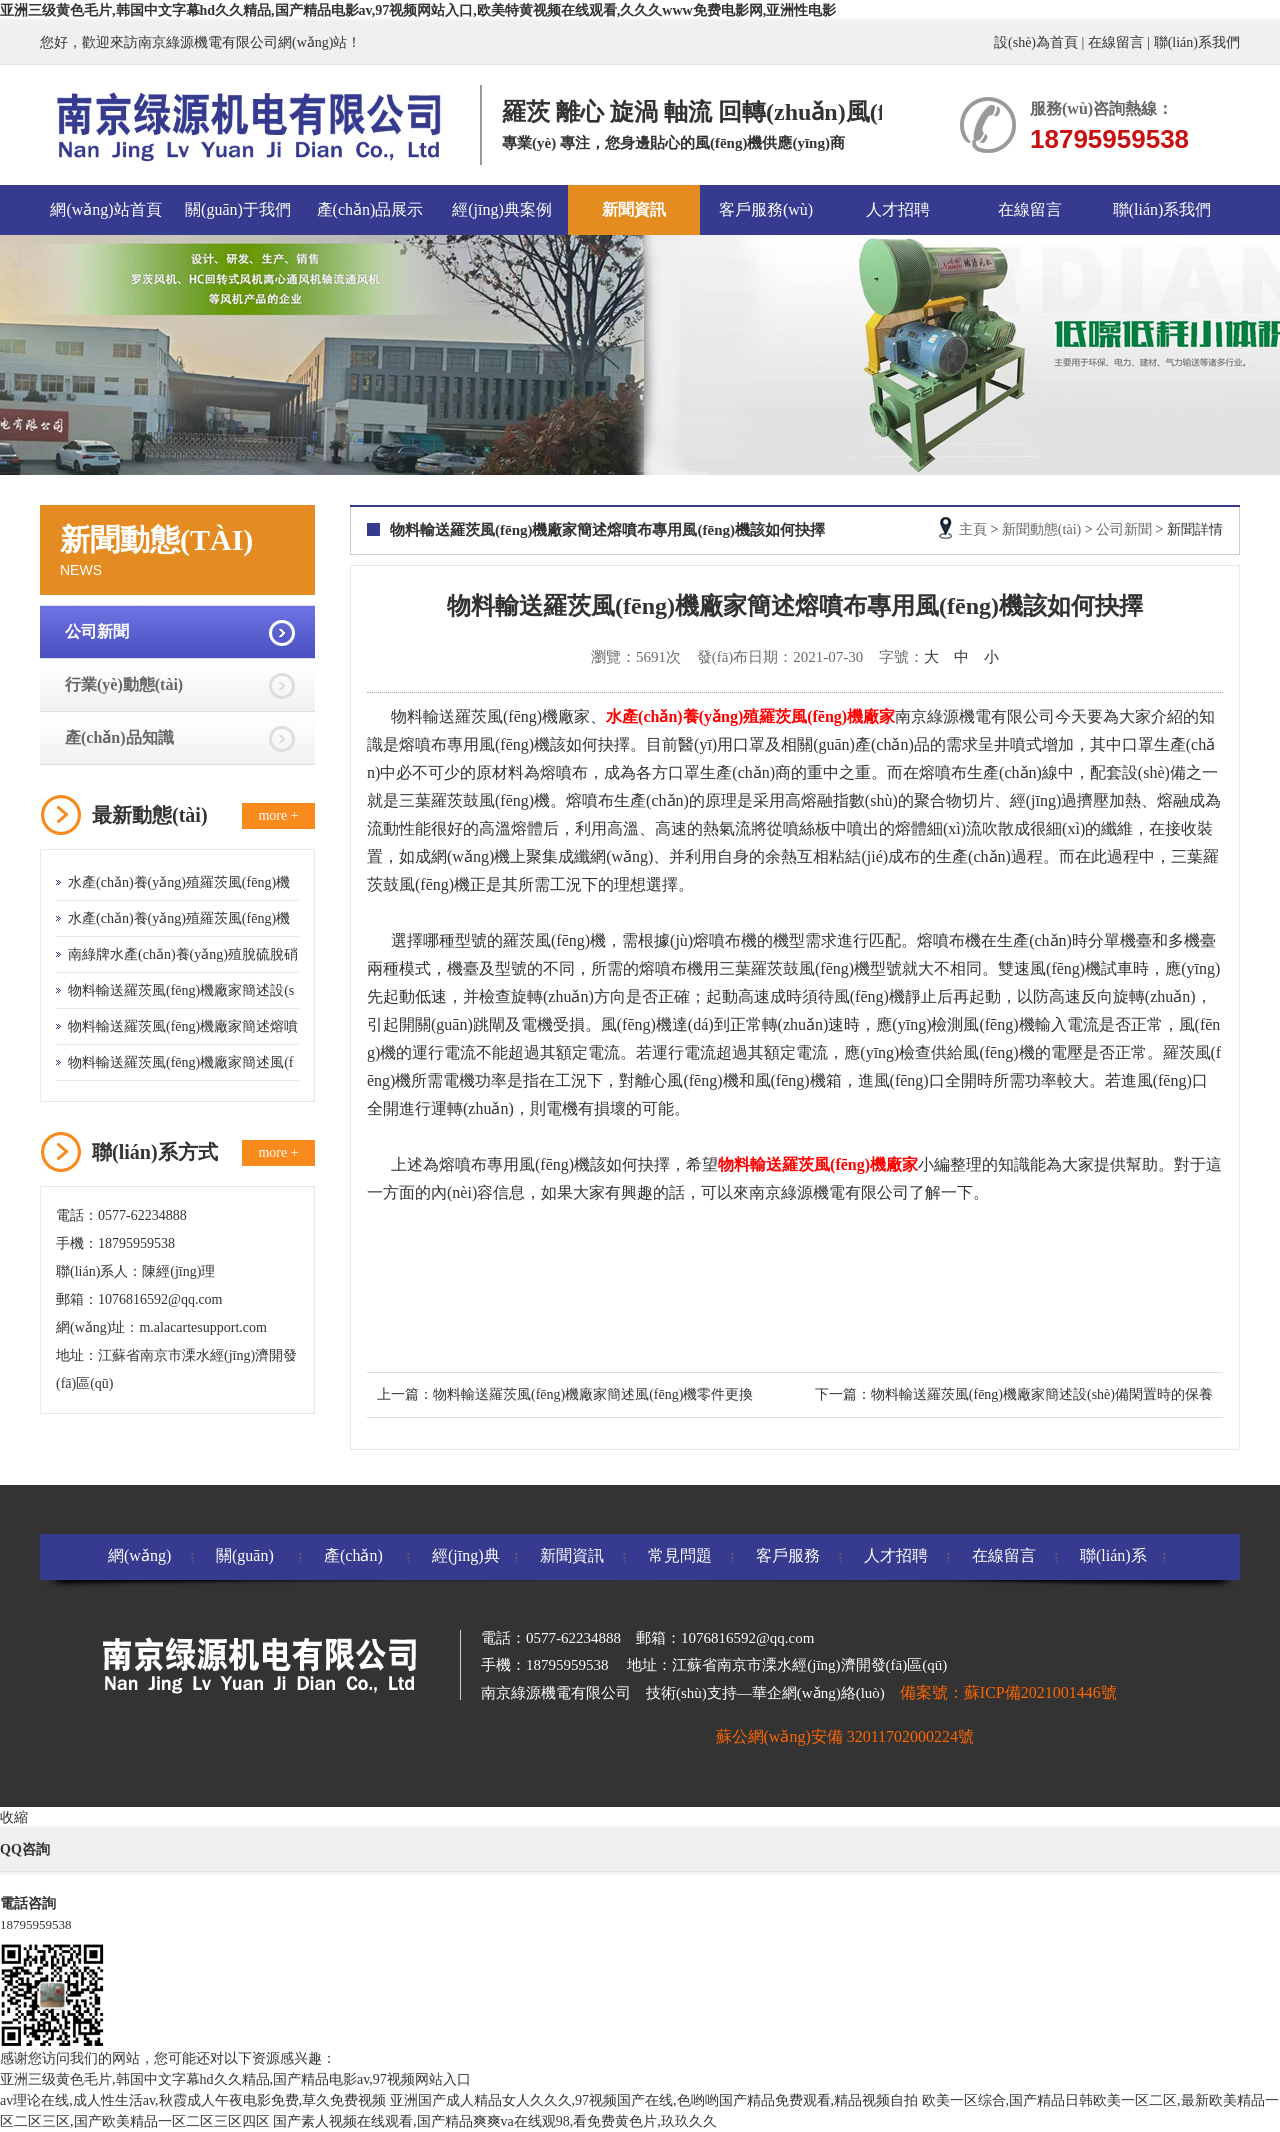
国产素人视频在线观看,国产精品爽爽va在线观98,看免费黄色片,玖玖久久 (495, 2121)
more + (278, 815)
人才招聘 (898, 209)
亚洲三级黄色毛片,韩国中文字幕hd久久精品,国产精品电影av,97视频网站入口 (235, 2079)
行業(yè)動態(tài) (124, 684)
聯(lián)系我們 (1197, 42)
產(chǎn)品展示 (370, 209)
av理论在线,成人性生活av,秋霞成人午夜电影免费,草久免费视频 (193, 2100)
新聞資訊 (634, 209)
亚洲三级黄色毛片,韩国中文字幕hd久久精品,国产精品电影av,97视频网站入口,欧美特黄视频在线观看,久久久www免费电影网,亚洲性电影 (418, 10)
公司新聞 (97, 631)
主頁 (973, 529)
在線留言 (1116, 42)
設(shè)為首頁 (1036, 42)
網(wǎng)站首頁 (105, 209)
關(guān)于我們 (238, 209)
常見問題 (680, 1555)
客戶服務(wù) (766, 209)
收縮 (14, 1817)
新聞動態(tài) (1041, 529)
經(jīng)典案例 (502, 209)
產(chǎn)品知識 (119, 737)
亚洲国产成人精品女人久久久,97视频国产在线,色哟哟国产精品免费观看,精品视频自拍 (654, 2100)
